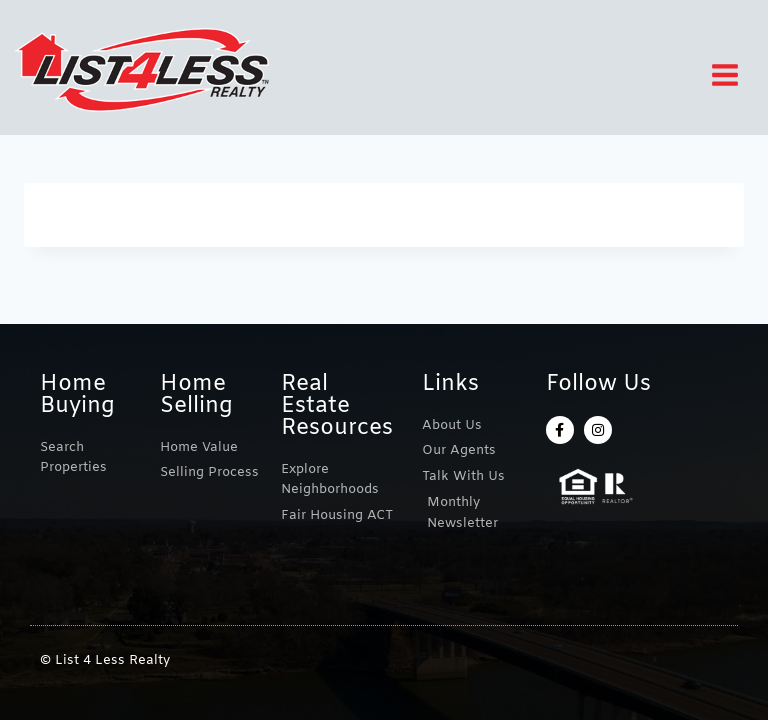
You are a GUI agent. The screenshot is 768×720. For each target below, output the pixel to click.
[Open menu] (732, 74)
